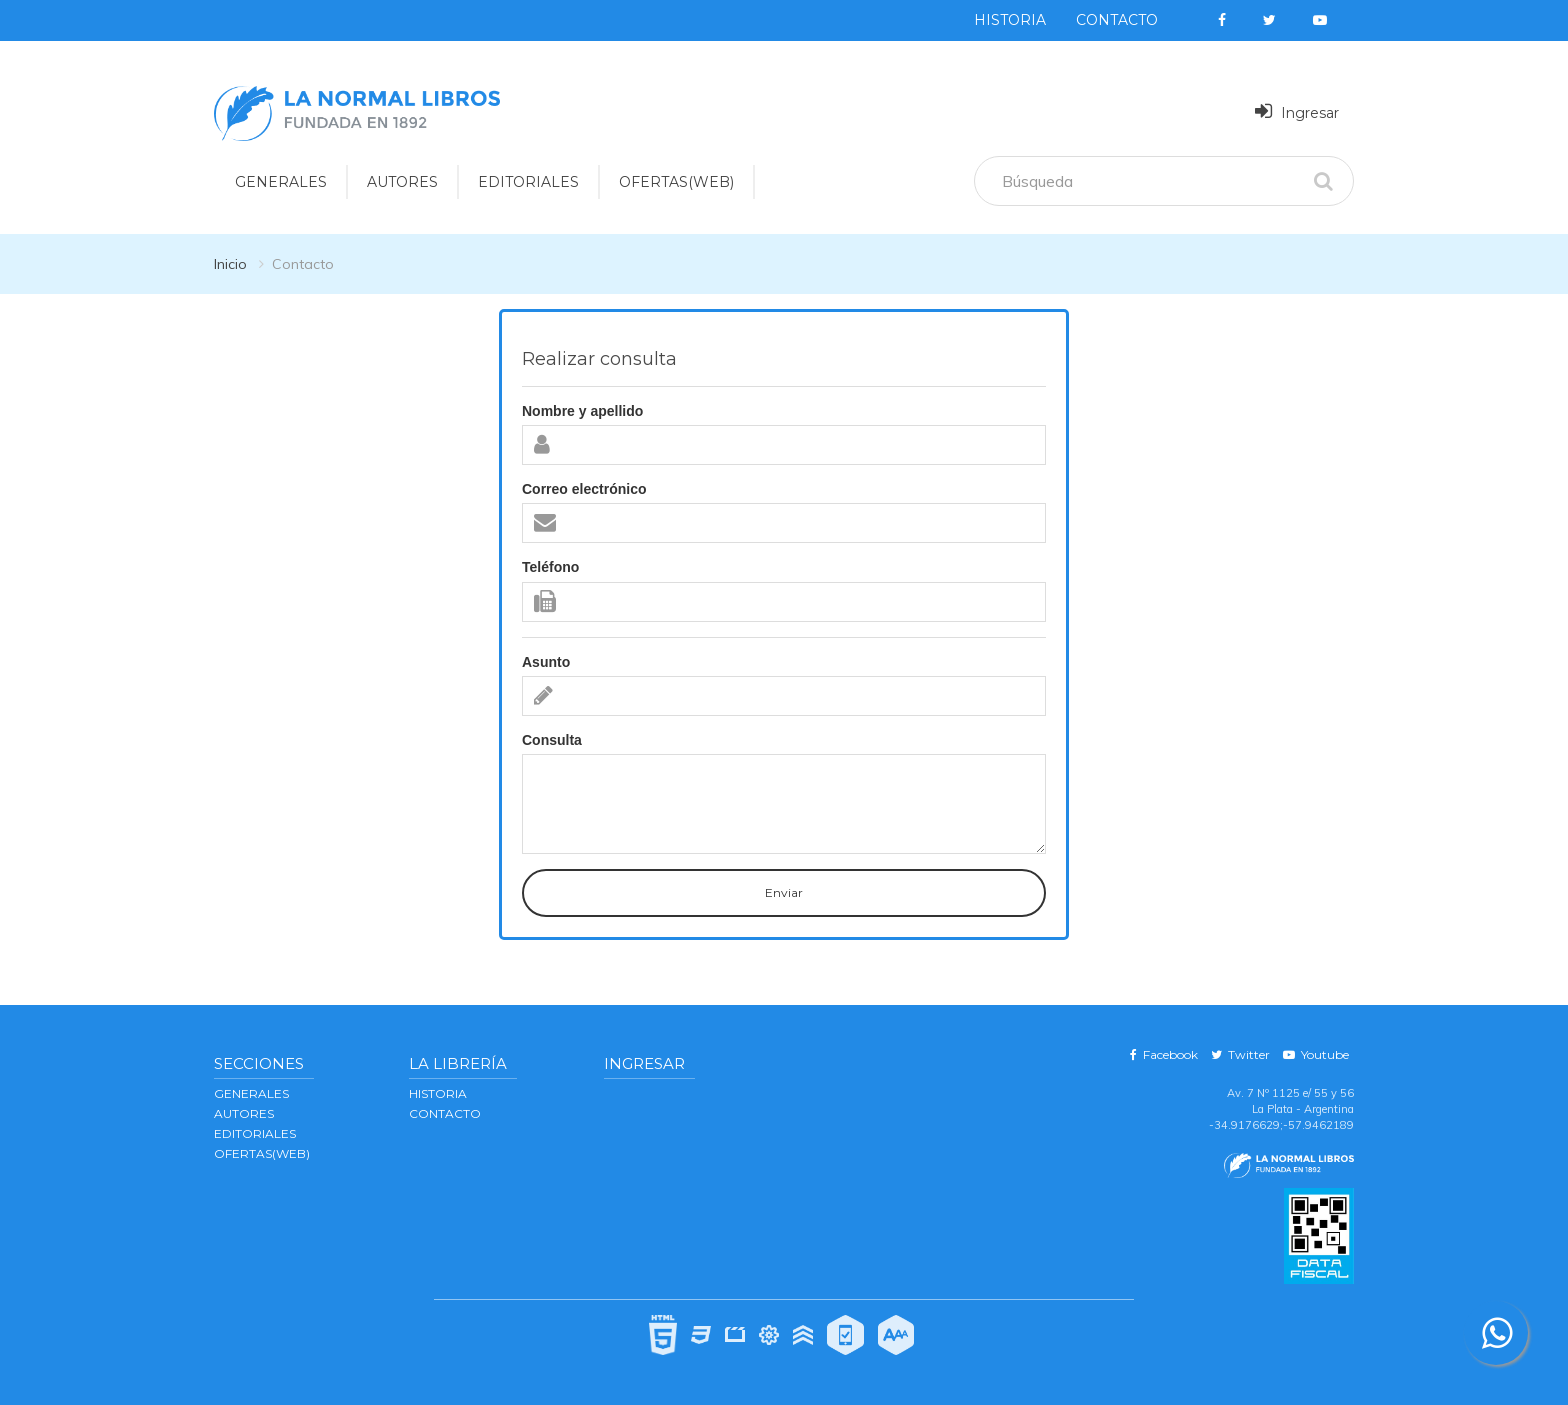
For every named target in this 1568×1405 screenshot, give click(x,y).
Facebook (1164, 1054)
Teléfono (550, 567)
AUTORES (244, 1113)
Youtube (1316, 1054)
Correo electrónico (584, 489)
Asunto (546, 662)
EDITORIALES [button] (528, 182)
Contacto (1117, 20)
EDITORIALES (255, 1133)
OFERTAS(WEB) (676, 182)
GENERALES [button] (281, 182)
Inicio (230, 264)
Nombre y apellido (582, 411)
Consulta (552, 740)
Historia (1010, 20)
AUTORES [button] (402, 182)
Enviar (784, 892)
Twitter (1240, 1054)
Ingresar (1297, 111)
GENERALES (251, 1093)
